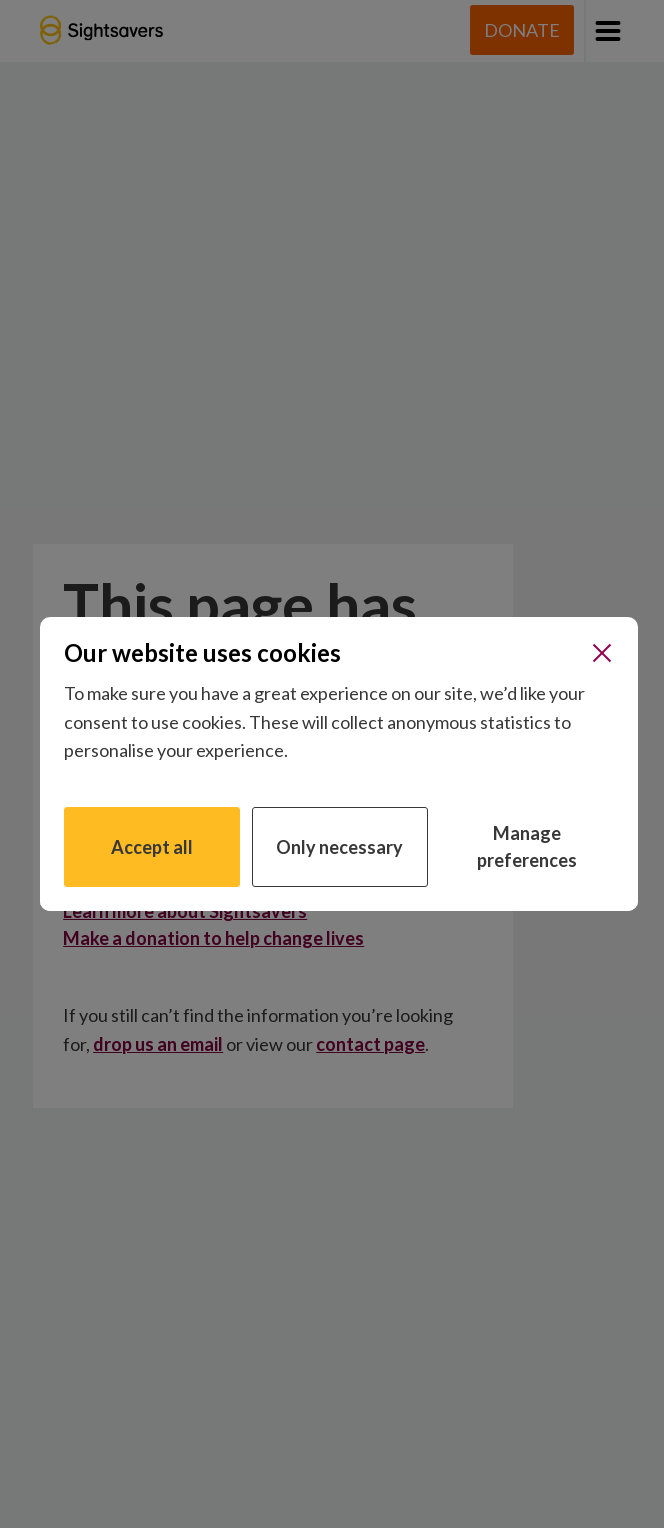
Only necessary (339, 847)
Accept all (152, 847)
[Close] (602, 653)
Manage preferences (527, 846)
